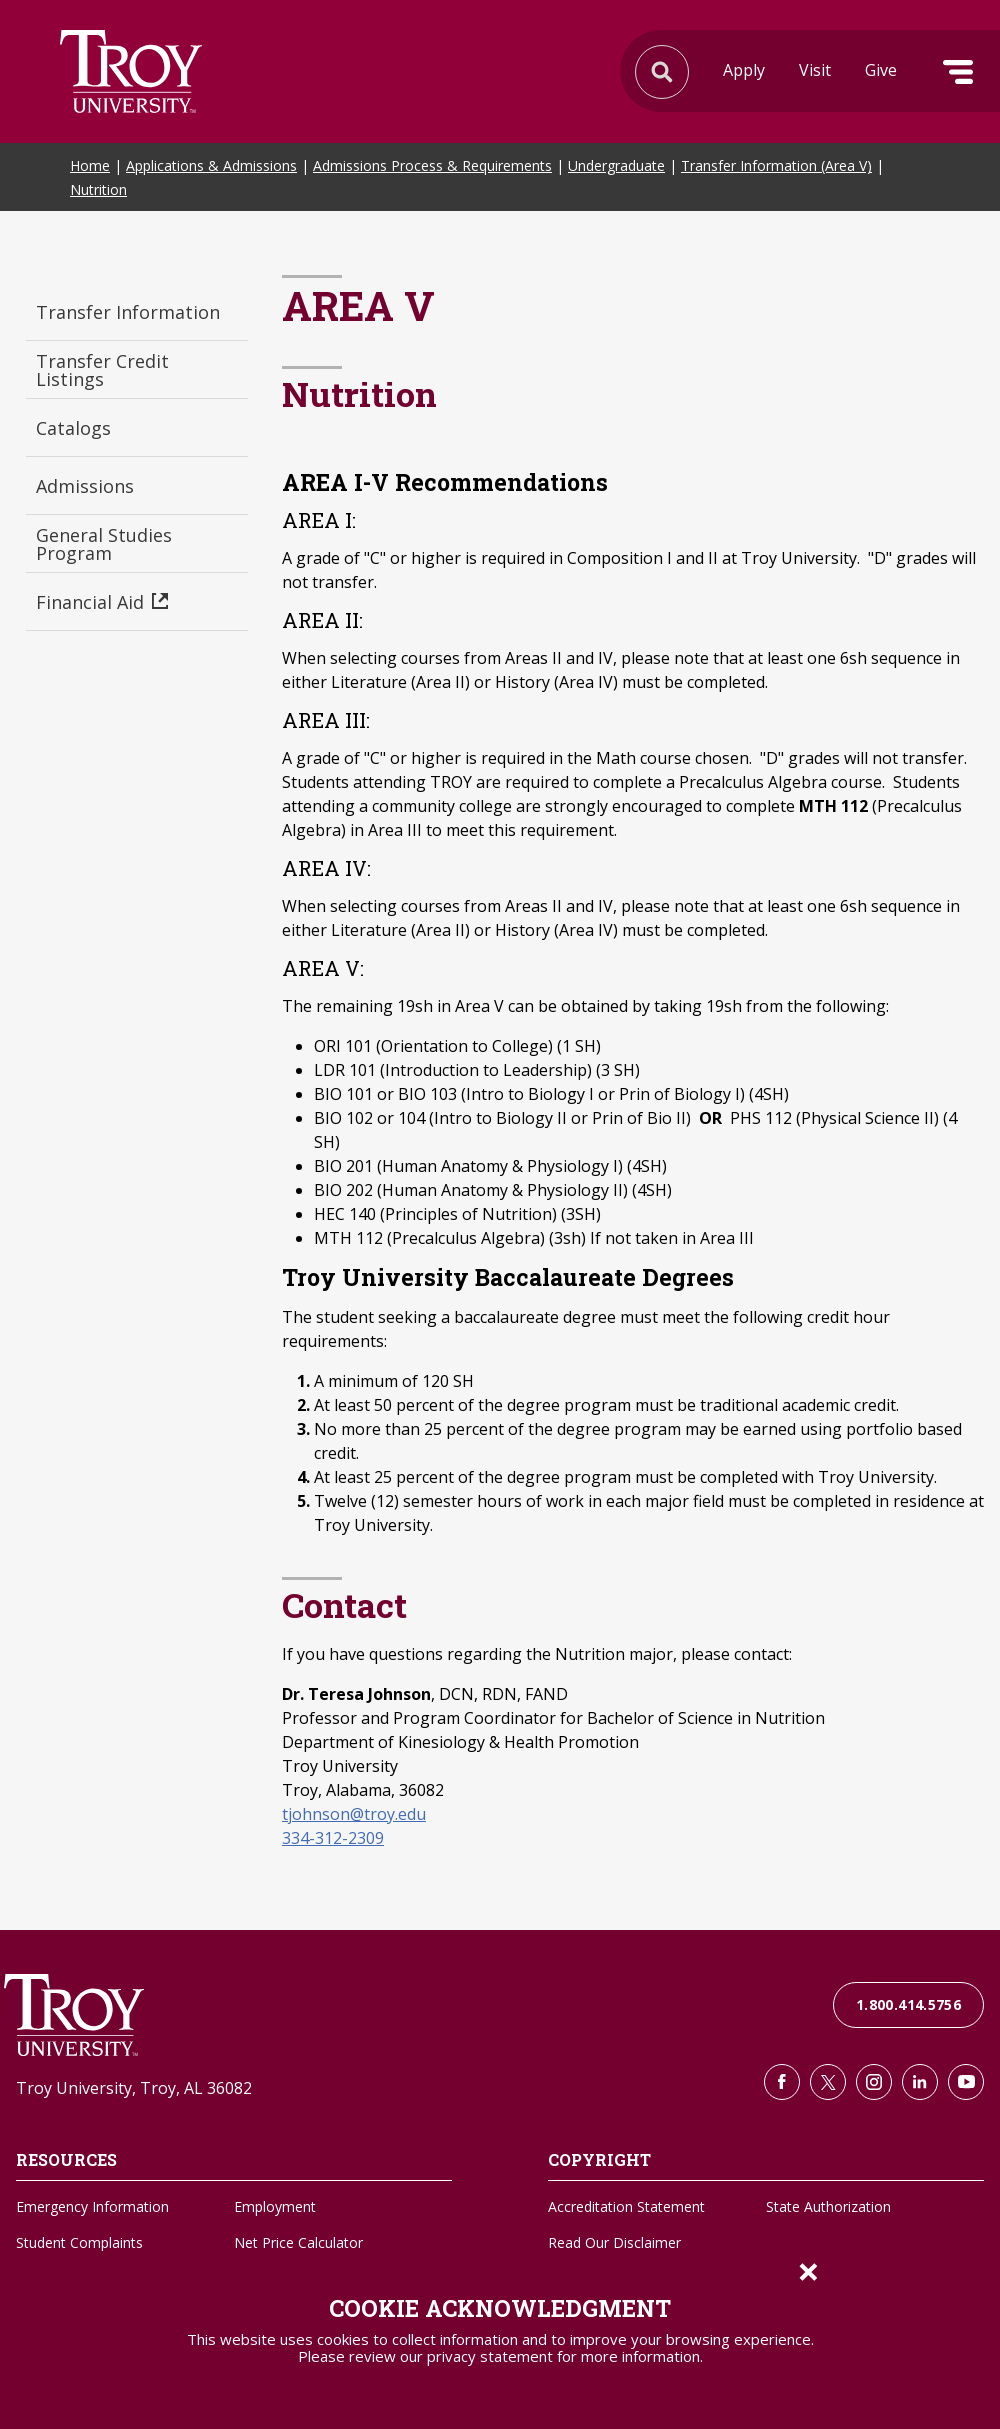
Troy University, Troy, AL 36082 (134, 2088)
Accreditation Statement (626, 2206)
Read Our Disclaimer (614, 2242)
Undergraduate (616, 165)
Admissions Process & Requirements (432, 165)
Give (881, 70)
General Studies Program (104, 544)
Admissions (85, 486)
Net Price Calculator (298, 2242)
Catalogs (73, 428)
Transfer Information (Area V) (776, 165)
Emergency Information (92, 2206)
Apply (744, 70)
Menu (958, 72)
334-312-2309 (333, 1838)
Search (131, 71)
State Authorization (828, 2206)
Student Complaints (79, 2242)
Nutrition (98, 189)
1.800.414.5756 (908, 2004)
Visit (815, 70)
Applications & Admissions (211, 165)
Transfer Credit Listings (102, 370)
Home (90, 165)
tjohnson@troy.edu (354, 1814)
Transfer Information (128, 312)
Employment (275, 2206)
